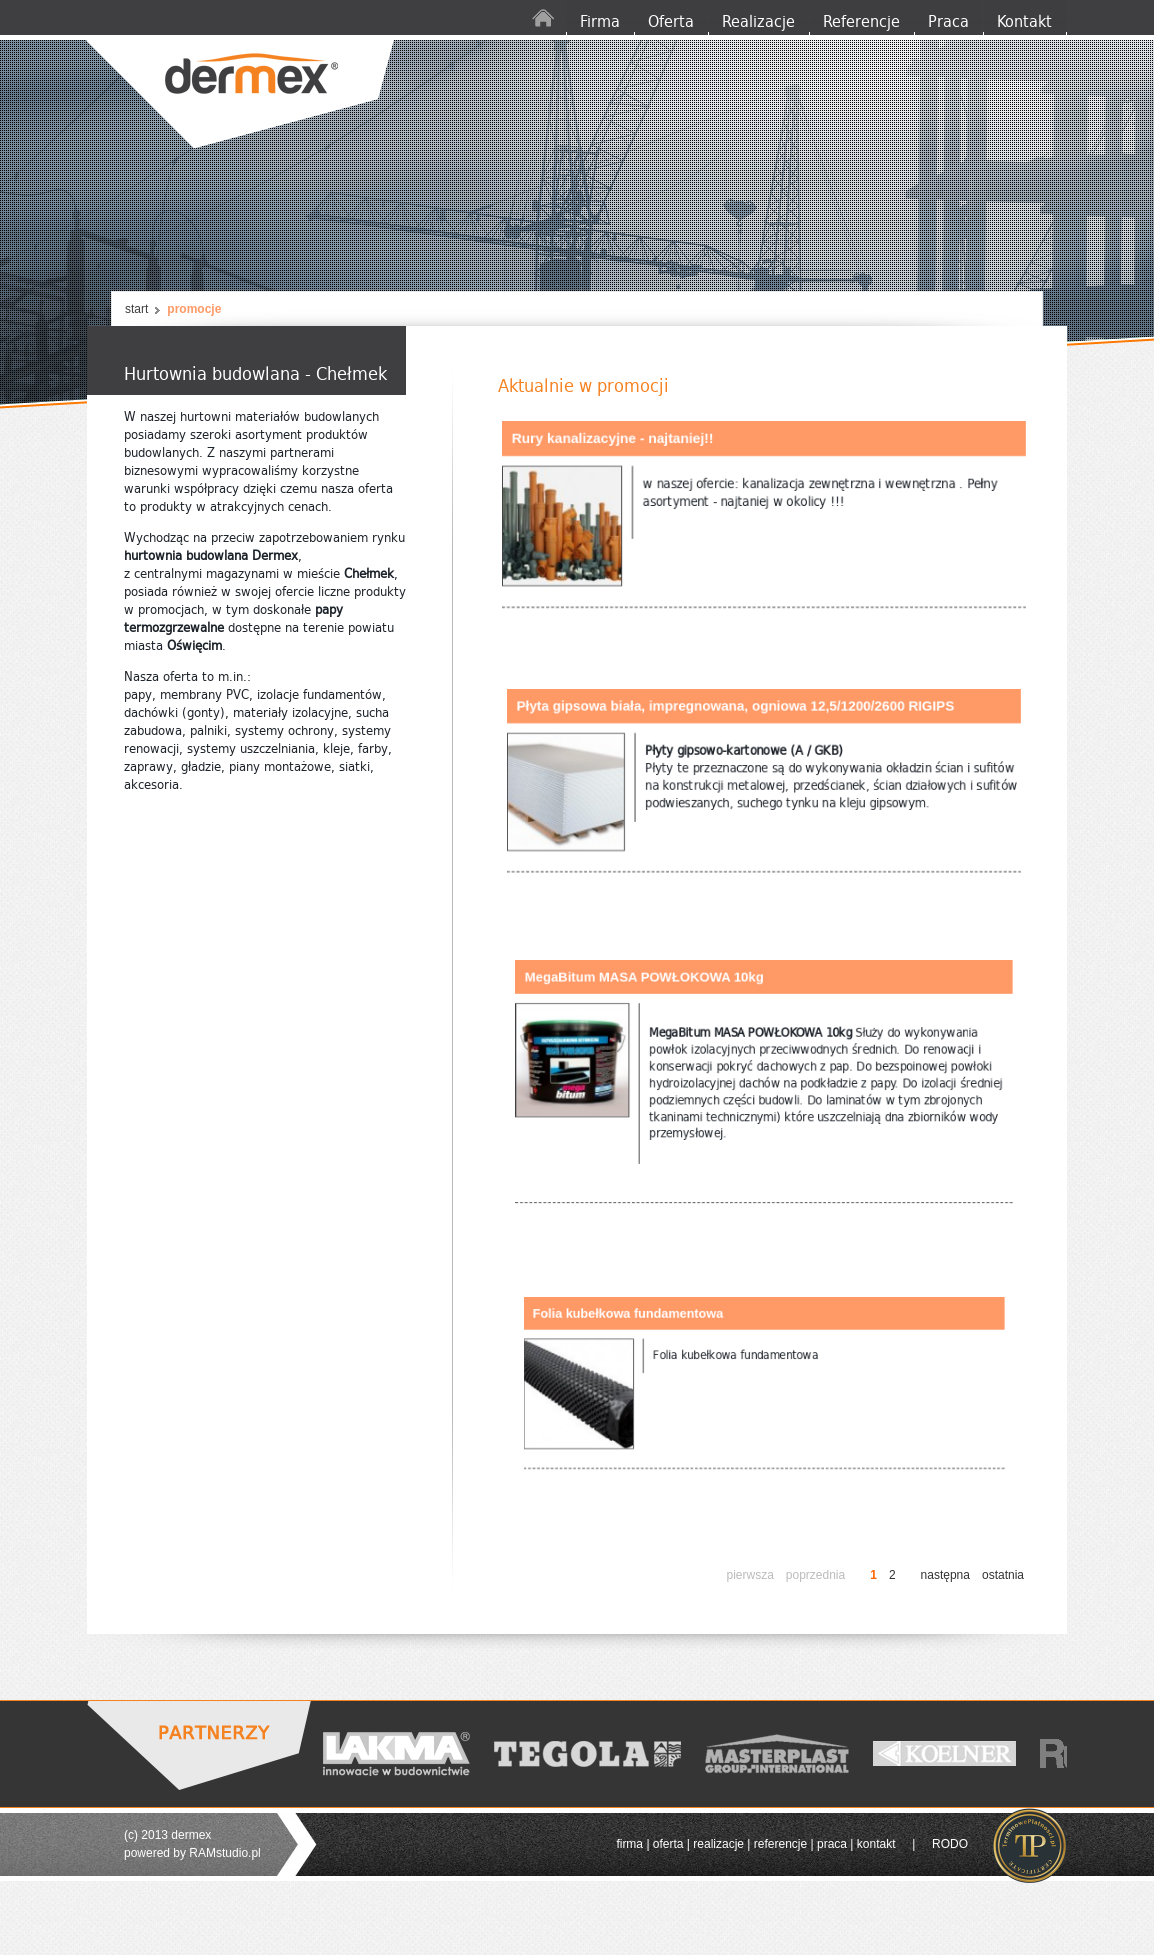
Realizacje (758, 21)
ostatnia (1003, 1575)
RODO (950, 1844)
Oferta (671, 21)
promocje (194, 309)
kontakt (876, 1844)
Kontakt (1024, 21)
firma (629, 1844)
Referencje (861, 21)
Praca (948, 21)
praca (832, 1844)
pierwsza (749, 1575)
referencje (780, 1844)
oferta (668, 1844)
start (136, 309)
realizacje (718, 1844)
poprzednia (815, 1575)
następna (945, 1575)
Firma (600, 21)
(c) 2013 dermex (167, 1835)
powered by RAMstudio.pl (192, 1853)
